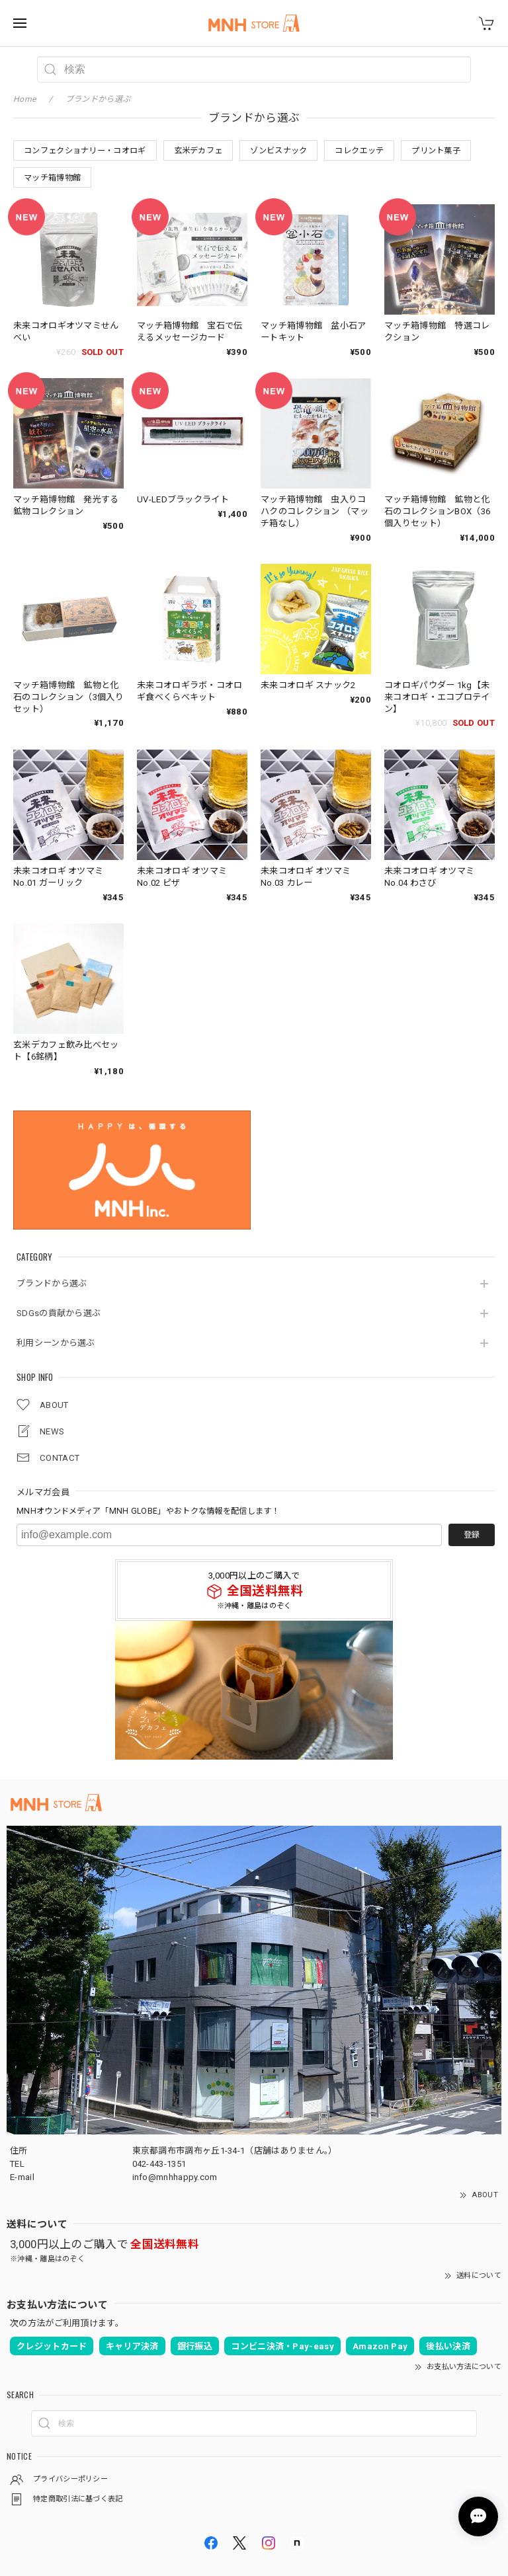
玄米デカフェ (198, 150)
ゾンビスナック (278, 150)
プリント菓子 (435, 150)
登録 (472, 1535)
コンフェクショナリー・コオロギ (85, 150)
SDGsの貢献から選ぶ (59, 1313)
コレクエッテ (359, 150)
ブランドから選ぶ (52, 1283)
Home (24, 99)
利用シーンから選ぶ (56, 1343)
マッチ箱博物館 (52, 177)
